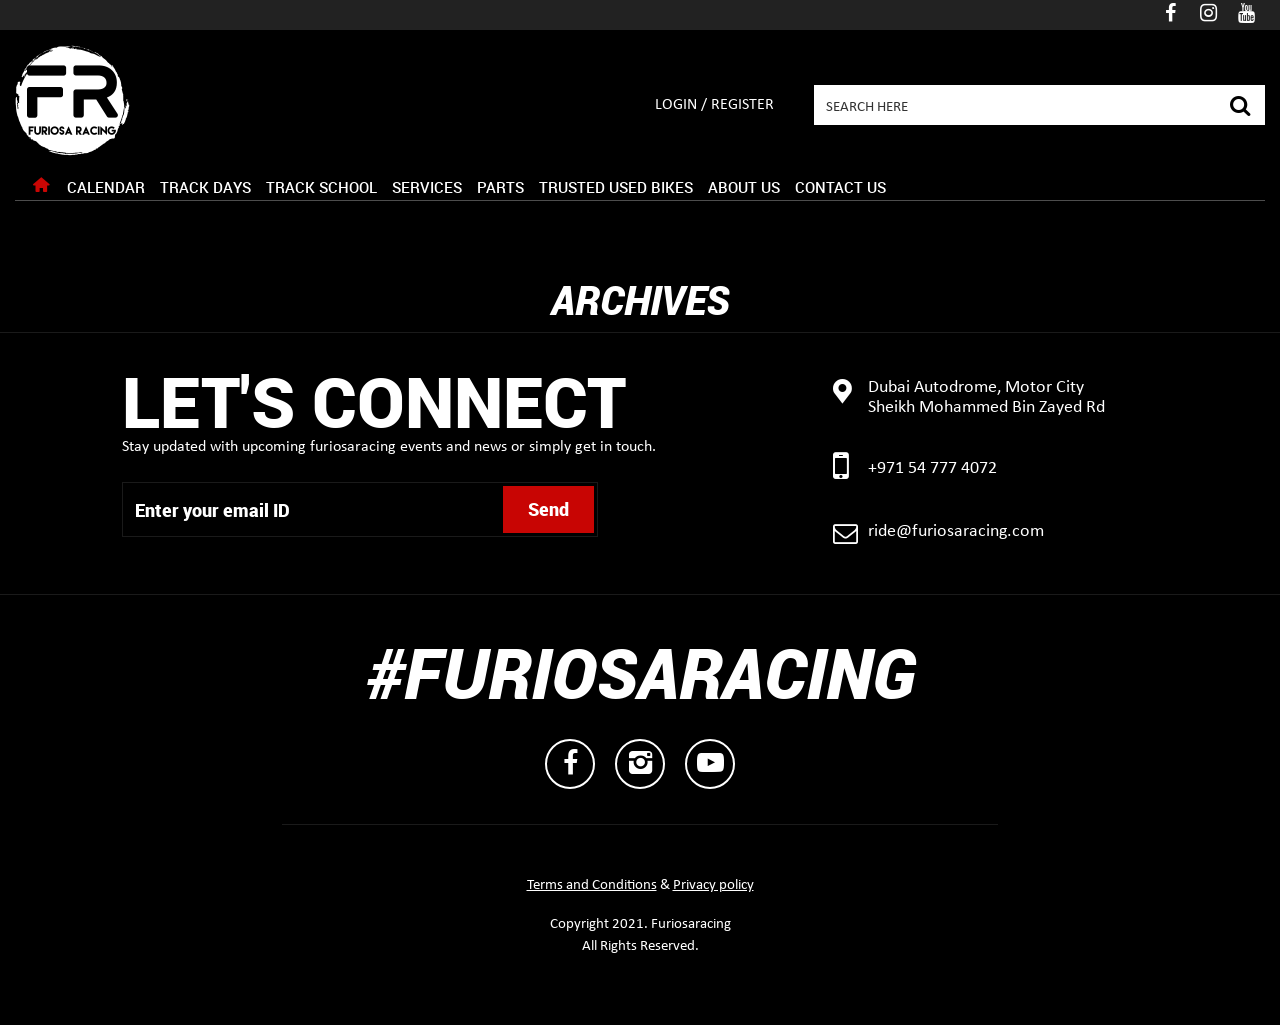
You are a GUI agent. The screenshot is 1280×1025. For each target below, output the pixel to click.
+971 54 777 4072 (932, 468)
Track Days (205, 187)
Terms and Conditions (592, 885)
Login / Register (714, 105)
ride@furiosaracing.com (956, 531)
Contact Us (840, 187)
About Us (744, 187)
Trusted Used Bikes (616, 187)
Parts (500, 187)
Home (41, 190)
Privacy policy (713, 885)
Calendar (106, 187)
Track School (321, 187)
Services (427, 187)
